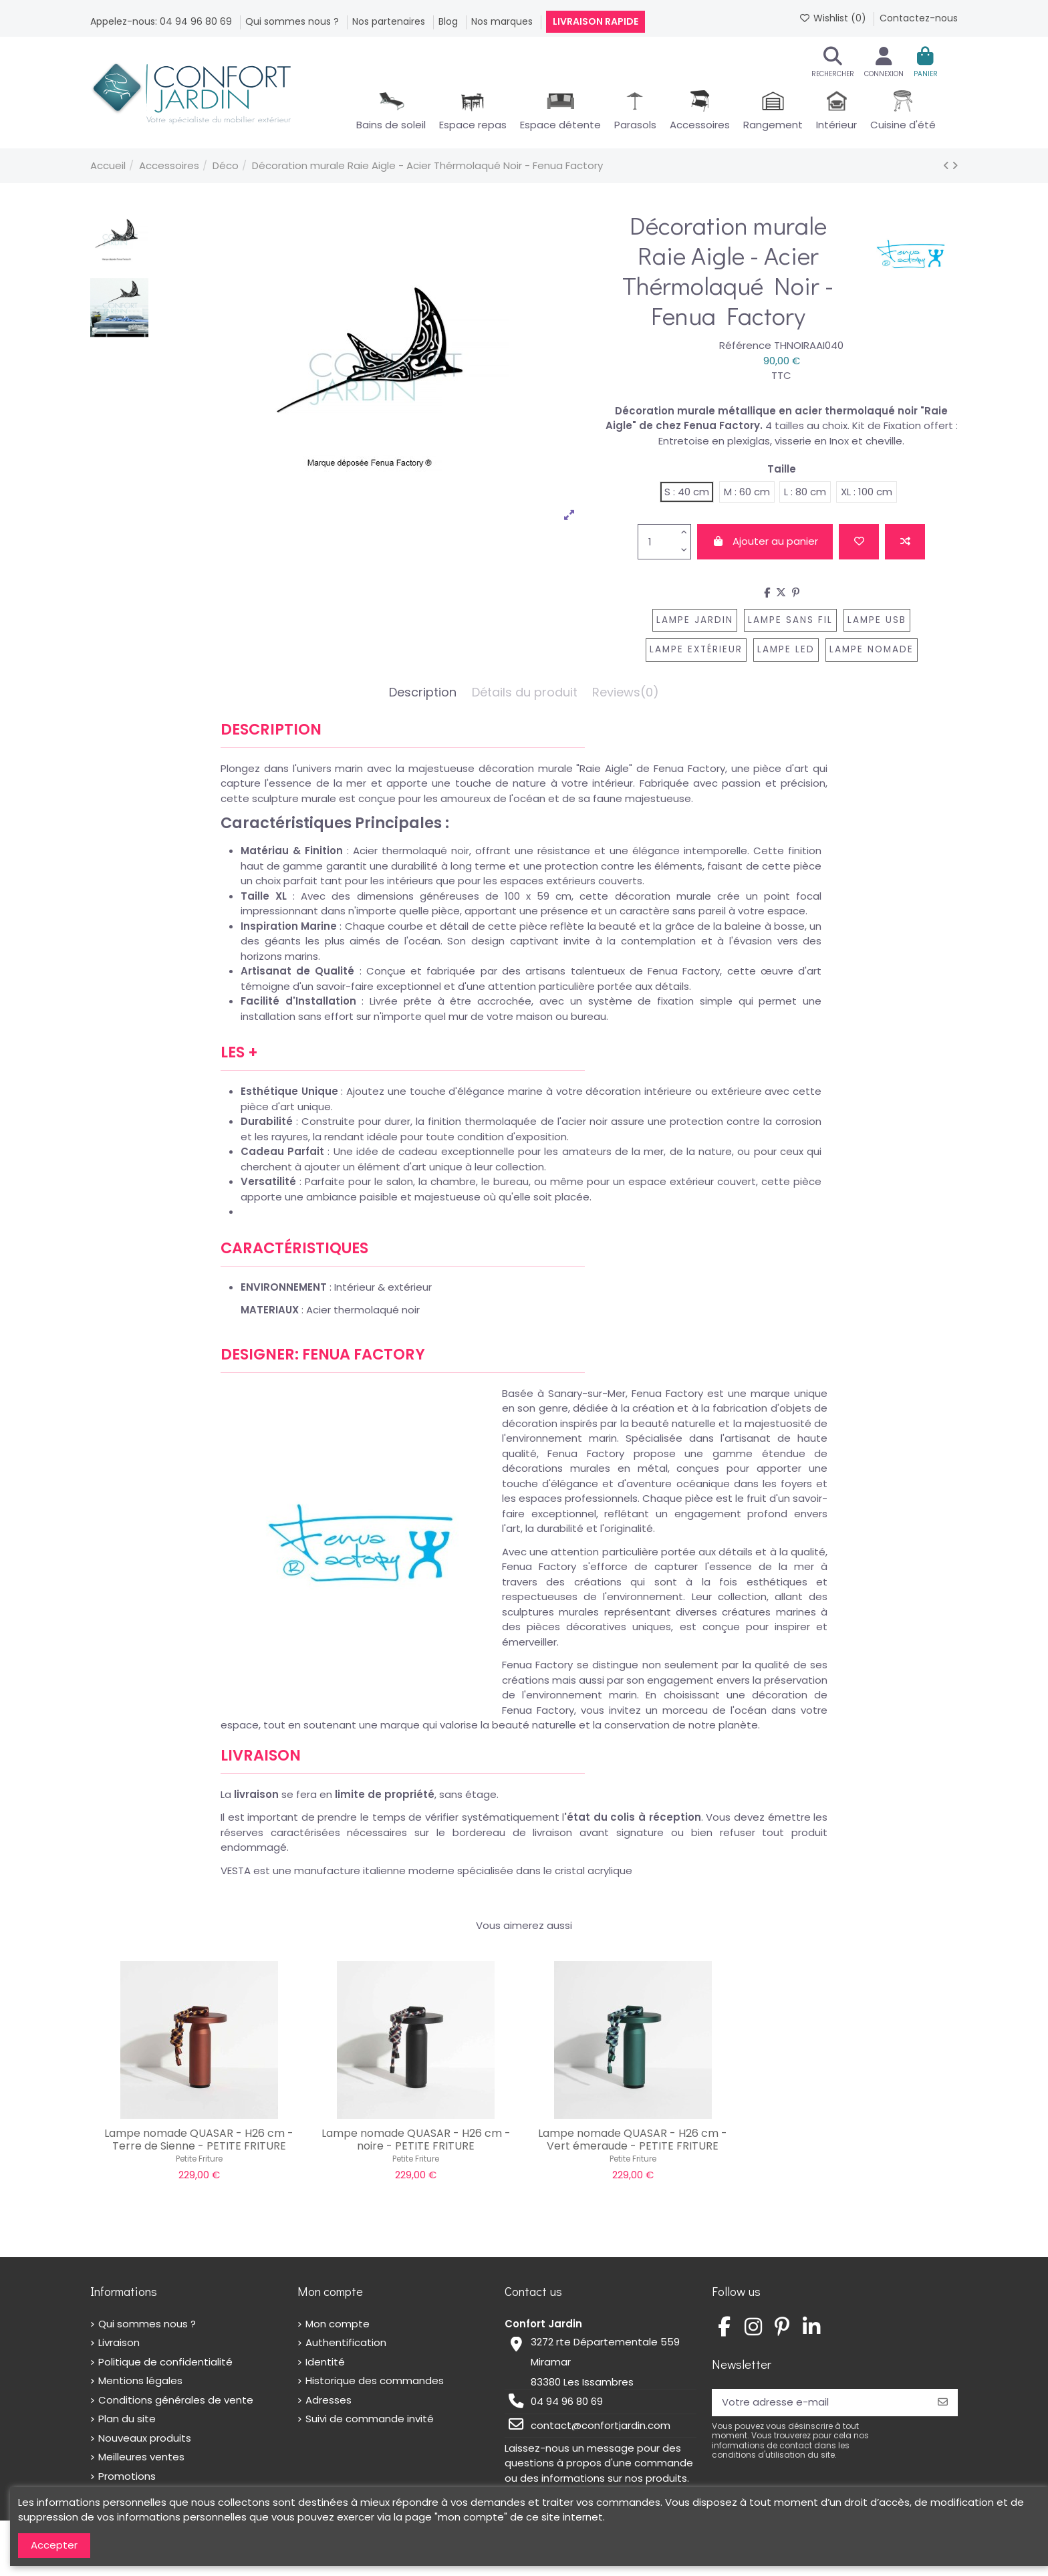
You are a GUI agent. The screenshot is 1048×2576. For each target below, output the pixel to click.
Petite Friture (199, 2158)
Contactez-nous (919, 18)
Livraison (119, 2342)
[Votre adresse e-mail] (820, 2402)
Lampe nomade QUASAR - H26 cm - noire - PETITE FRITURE (416, 2140)
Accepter (54, 2545)
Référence (745, 345)
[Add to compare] (905, 541)
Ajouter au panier (764, 541)
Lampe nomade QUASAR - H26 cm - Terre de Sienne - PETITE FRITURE (198, 2140)
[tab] (625, 695)
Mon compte (337, 2324)
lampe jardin (694, 620)
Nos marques (503, 21)
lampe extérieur (696, 649)
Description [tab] (422, 692)
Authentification (345, 2342)
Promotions (127, 2476)
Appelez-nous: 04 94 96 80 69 (162, 21)
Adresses (328, 2400)
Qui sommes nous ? (293, 21)
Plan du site (127, 2419)
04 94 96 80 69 (567, 2401)
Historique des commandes (374, 2380)
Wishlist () (834, 18)
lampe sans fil (790, 620)
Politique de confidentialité (165, 2362)
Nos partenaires (390, 21)
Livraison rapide (595, 21)
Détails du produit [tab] (524, 692)
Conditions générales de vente (175, 2400)
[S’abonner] (943, 2402)
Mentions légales (140, 2380)
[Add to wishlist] (859, 541)
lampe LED (786, 649)
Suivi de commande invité (369, 2419)
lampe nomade (871, 649)
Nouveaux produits (144, 2438)
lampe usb (876, 620)
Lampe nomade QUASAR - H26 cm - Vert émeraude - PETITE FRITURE (632, 2140)
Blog (449, 21)
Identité (325, 2362)
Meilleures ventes (141, 2457)
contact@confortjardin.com (600, 2425)
